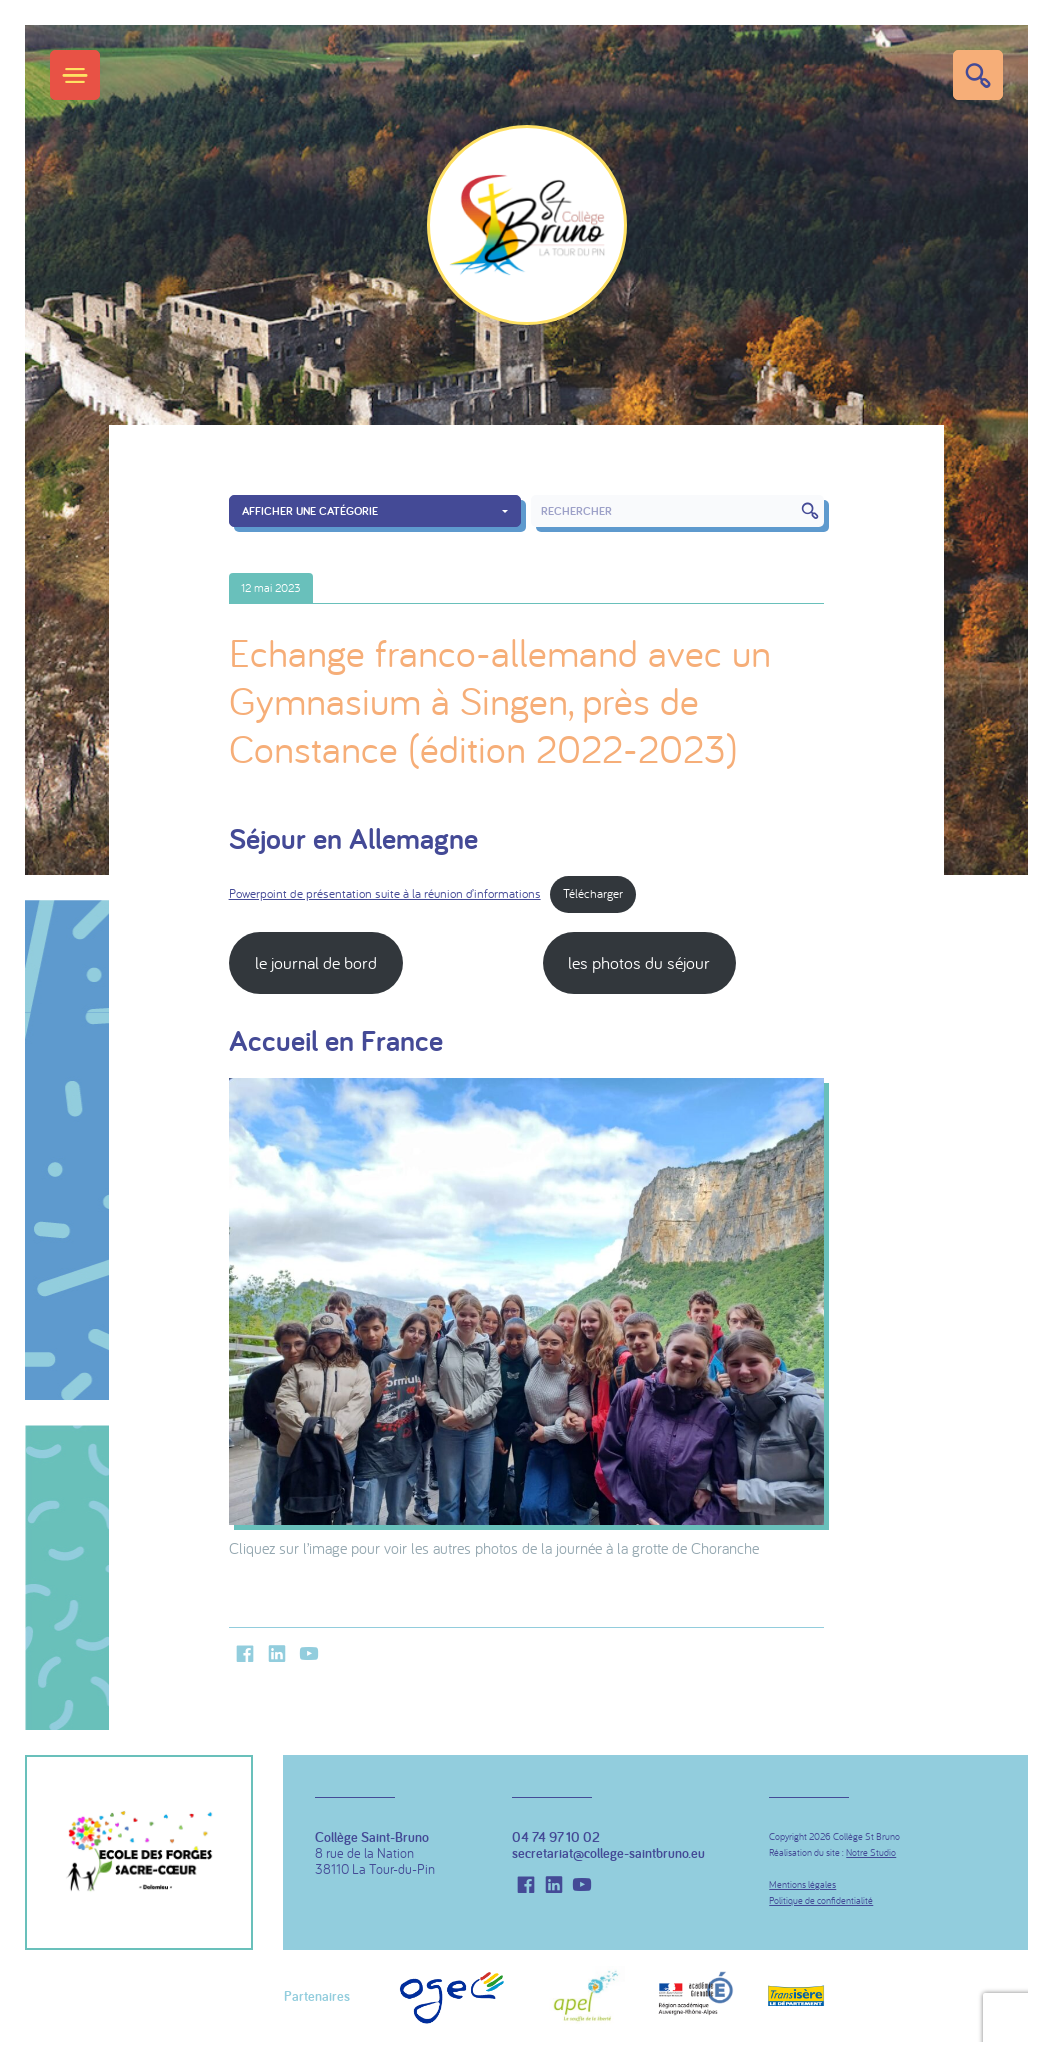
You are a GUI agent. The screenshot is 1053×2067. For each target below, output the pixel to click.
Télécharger (593, 893)
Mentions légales (802, 1884)
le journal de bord (316, 962)
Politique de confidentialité (821, 1900)
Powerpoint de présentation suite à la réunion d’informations (385, 893)
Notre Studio (871, 1852)
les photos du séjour (639, 962)
